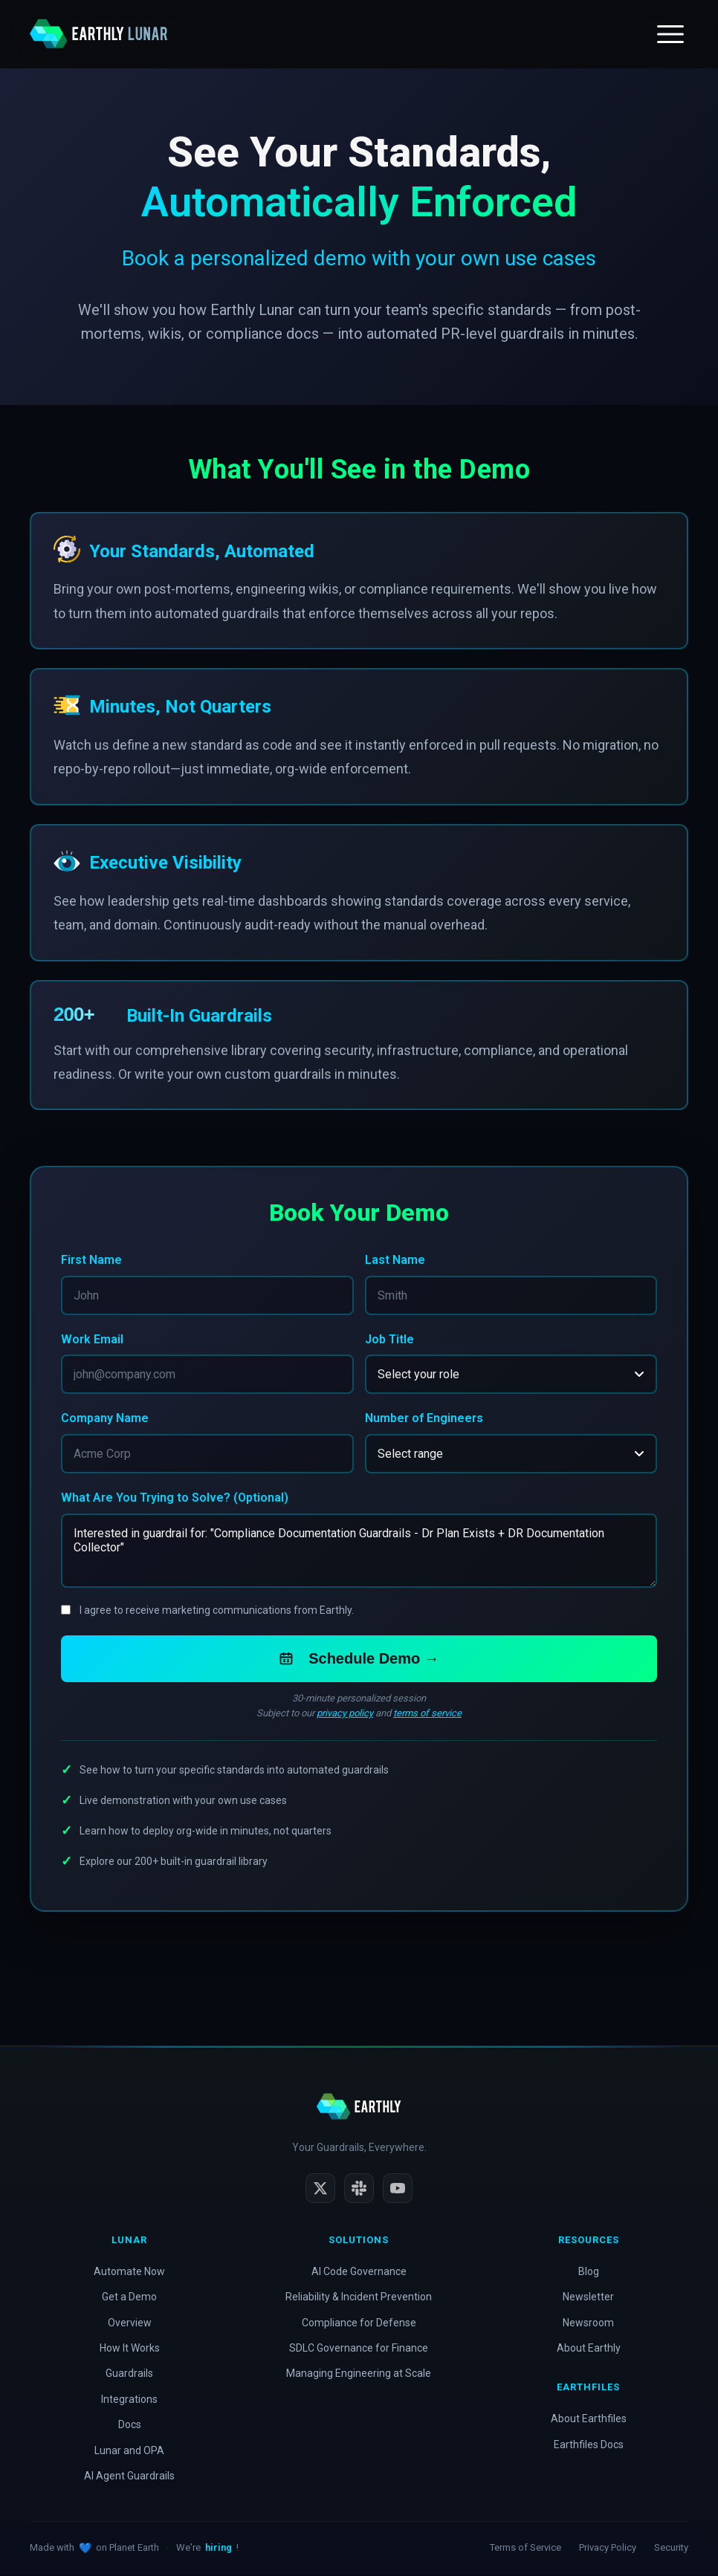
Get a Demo (129, 2298)
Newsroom (588, 2324)
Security (671, 2548)
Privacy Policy (607, 2548)
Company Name (105, 1419)
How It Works (130, 2349)
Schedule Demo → (359, 1660)
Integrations (129, 2401)
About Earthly (589, 2349)
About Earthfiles (589, 2420)
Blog (588, 2273)
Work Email (92, 1339)
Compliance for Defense (359, 2324)
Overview (130, 2324)
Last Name (395, 1260)
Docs (129, 2426)
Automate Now (129, 2273)
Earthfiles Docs (589, 2446)
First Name (91, 1260)
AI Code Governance (359, 2273)
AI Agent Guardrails (129, 2477)
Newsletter (588, 2298)
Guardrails (129, 2375)
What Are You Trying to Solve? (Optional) (174, 1499)
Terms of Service (525, 2548)
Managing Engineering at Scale (358, 2375)
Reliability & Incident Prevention (358, 2298)
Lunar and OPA (129, 2452)
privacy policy (345, 1714)
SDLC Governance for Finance (358, 2349)
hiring (218, 2548)
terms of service (427, 1714)
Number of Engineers (424, 1419)
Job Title (389, 1339)
